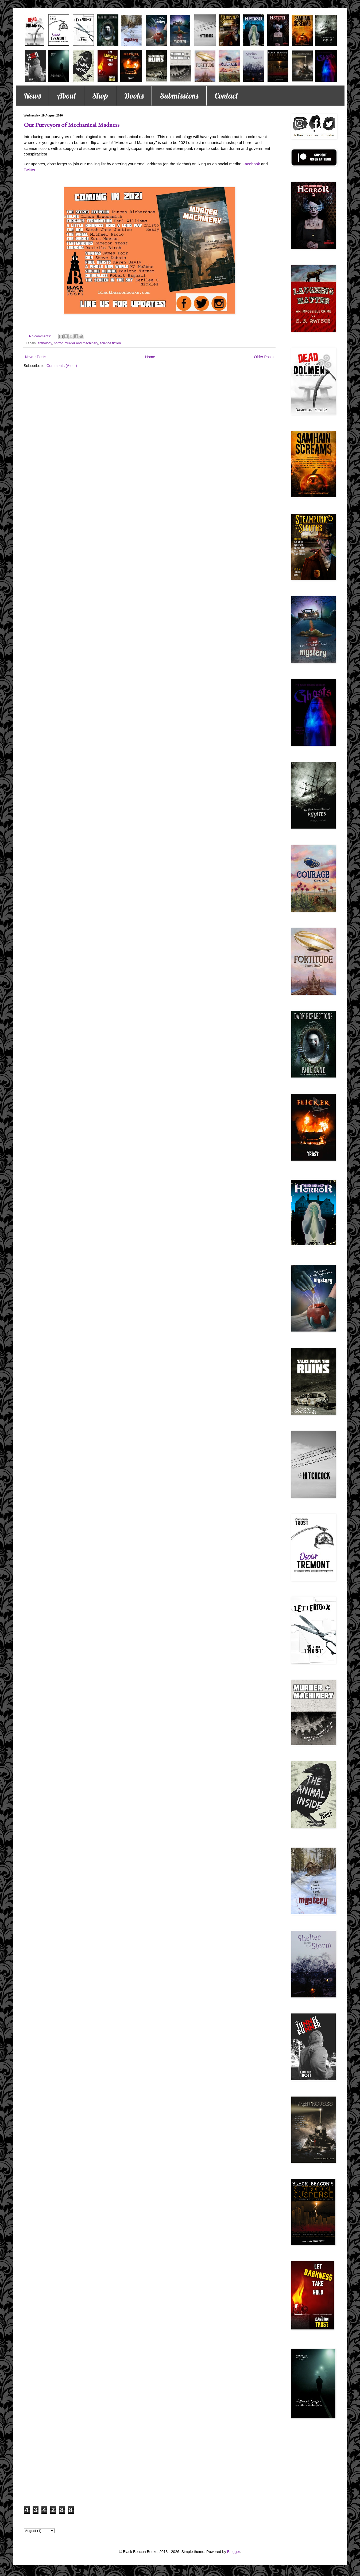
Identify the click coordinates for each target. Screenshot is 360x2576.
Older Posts (263, 357)
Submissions (179, 96)
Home (150, 357)
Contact (226, 96)
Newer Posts (35, 357)
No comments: (40, 336)
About (66, 96)
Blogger (233, 2552)
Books (134, 96)
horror (58, 343)
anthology (45, 343)
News (32, 96)
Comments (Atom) (62, 366)
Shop (100, 96)
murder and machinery (81, 343)
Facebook (251, 164)
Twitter (30, 169)
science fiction (110, 343)
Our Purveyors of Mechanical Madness (71, 125)
